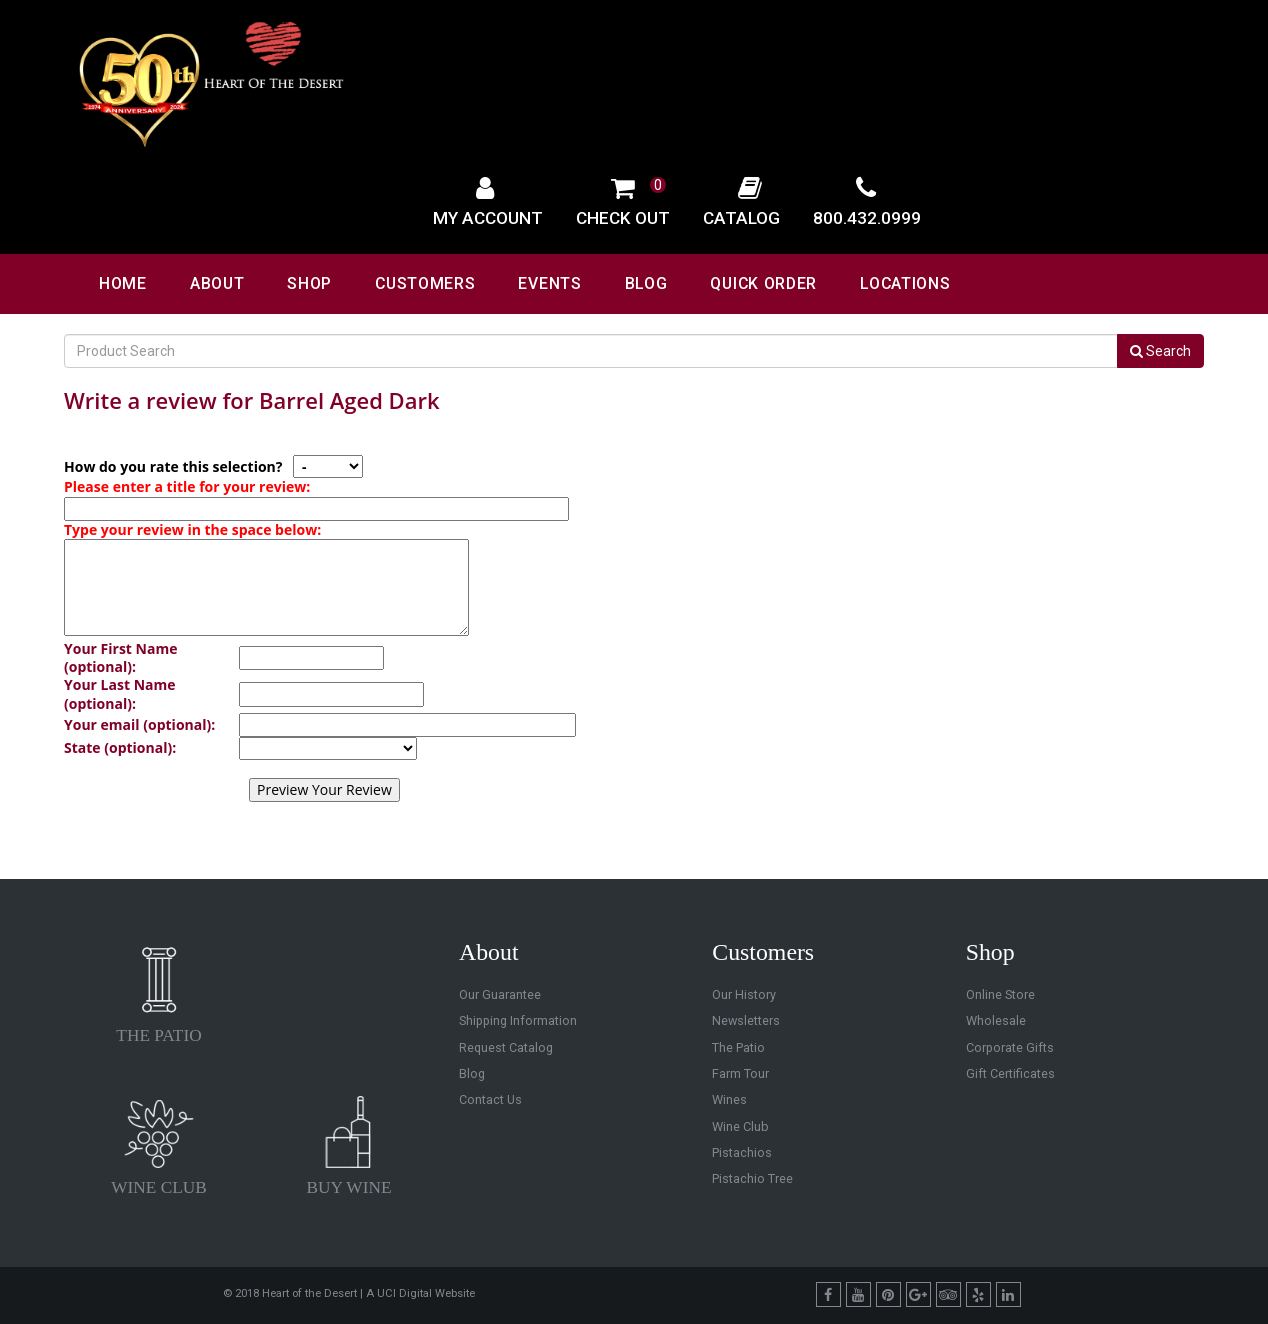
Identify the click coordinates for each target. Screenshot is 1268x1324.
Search (1160, 351)
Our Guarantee (500, 994)
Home (123, 283)
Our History (744, 994)
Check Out (623, 218)
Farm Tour (740, 1073)
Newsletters (746, 1020)
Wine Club (740, 1126)
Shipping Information (518, 1020)
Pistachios (742, 1152)
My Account (488, 218)
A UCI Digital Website (420, 1293)
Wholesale (996, 1020)
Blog (646, 283)
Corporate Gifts (1010, 1047)
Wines (729, 1099)
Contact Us (490, 1099)
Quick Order (763, 283)
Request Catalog (506, 1047)
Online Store (1000, 994)
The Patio (738, 1047)
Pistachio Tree (752, 1178)
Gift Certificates (1010, 1073)
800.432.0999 (867, 218)
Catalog (741, 218)
